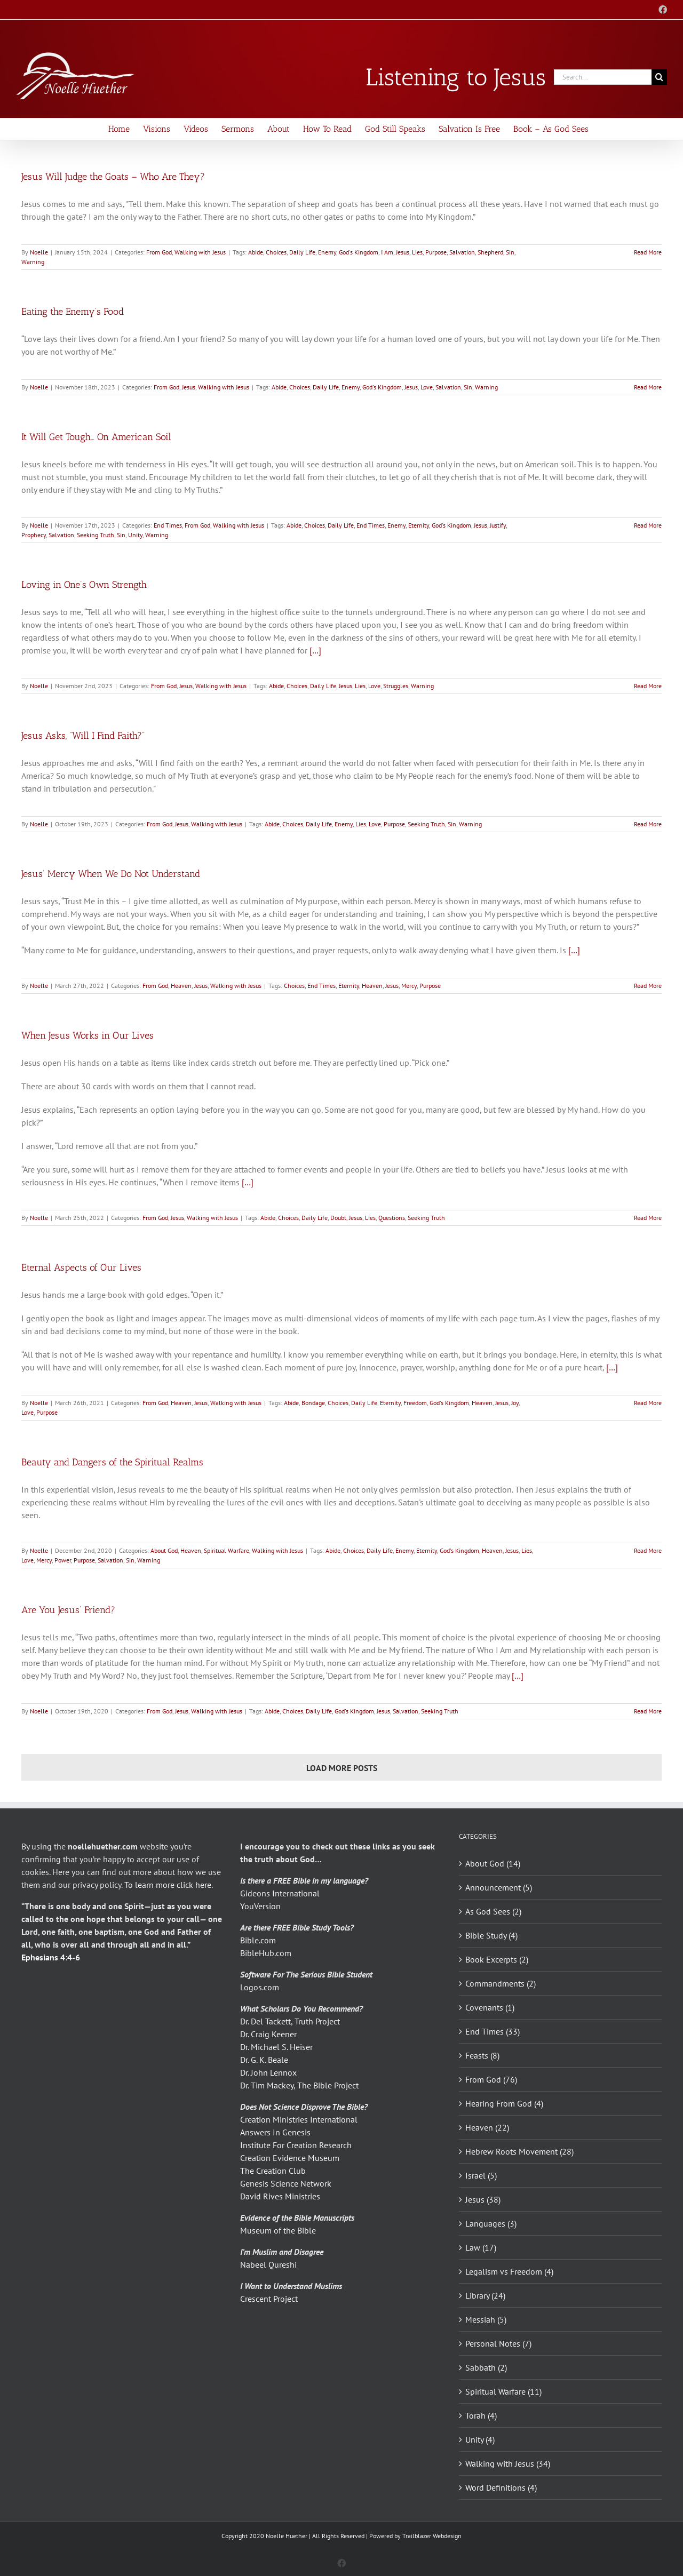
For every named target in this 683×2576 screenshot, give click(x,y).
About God (164, 1550)
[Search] (659, 77)
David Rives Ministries (280, 2196)
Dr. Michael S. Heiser (276, 2046)
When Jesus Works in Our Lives (87, 1035)
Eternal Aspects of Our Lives (81, 1267)
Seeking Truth (95, 535)
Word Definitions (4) (501, 2487)
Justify (498, 525)
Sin (510, 252)
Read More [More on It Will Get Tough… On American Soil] (648, 525)
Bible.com (258, 1940)
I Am (387, 252)
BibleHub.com (265, 1953)
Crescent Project (269, 2298)
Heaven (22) (487, 2127)
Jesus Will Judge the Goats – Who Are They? (113, 176)
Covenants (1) (489, 2007)
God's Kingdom (358, 252)
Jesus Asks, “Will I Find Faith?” (83, 735)
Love (426, 387)
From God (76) (491, 2079)
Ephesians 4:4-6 (50, 1957)
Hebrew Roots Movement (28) (519, 2151)
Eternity (418, 525)
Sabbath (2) (486, 2367)
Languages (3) (491, 2223)
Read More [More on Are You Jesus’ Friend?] (648, 1711)
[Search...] (603, 77)
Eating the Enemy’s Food (72, 311)
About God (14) (492, 1863)
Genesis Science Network (285, 2183)
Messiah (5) (485, 2319)
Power (62, 1560)
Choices (276, 252)
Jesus (402, 252)
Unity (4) (480, 2439)
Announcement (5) (498, 1887)
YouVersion (260, 1906)
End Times (168, 525)
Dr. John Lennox (268, 2072)
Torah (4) (481, 2415)
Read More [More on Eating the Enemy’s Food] (648, 387)
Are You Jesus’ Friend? (68, 1610)
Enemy (327, 252)
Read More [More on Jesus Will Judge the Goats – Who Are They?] (648, 252)
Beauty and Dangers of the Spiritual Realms (112, 1462)
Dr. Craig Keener (268, 2034)
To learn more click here (167, 1884)
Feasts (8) (482, 2055)
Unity (135, 535)
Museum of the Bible (278, 2230)
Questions (391, 1218)
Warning (32, 262)
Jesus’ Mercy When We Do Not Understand (110, 874)
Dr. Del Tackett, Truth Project (290, 2021)
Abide (255, 252)
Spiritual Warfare (226, 1550)
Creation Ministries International (299, 2119)
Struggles (395, 686)
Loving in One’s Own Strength (84, 585)
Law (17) (480, 2247)
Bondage (313, 1403)
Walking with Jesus (200, 252)
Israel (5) (481, 2175)
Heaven (181, 986)
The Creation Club (273, 2170)
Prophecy (33, 535)
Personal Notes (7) (498, 2343)
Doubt (338, 1218)
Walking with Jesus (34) (507, 2463)
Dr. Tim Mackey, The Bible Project (299, 2085)
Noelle (39, 252)
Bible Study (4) (491, 1935)
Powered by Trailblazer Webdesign (415, 2536)
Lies (417, 252)
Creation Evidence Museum (289, 2157)
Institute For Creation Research (296, 2145)
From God (159, 252)
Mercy (409, 986)
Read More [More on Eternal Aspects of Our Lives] (648, 1403)
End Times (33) (492, 2031)
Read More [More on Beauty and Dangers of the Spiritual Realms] (648, 1550)
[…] (315, 650)
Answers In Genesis (275, 2132)
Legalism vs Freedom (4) (509, 2271)
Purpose (436, 252)
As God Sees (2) (493, 1911)
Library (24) (485, 2295)
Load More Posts (341, 1767)
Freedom (415, 1403)
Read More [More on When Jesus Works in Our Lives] (648, 1218)
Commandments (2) (500, 1983)
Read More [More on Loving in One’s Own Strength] (648, 686)
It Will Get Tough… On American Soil (96, 437)
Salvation (462, 252)
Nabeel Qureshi (268, 2264)
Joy (515, 1403)
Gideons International (280, 1893)
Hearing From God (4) (504, 2103)
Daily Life (302, 252)
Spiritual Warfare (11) (503, 2391)
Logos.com (259, 1987)
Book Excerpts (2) (496, 1959)
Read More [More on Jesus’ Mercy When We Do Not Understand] (648, 986)
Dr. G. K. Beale (264, 2059)
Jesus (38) (483, 2199)
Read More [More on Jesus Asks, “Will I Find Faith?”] (648, 824)
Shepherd (490, 252)
